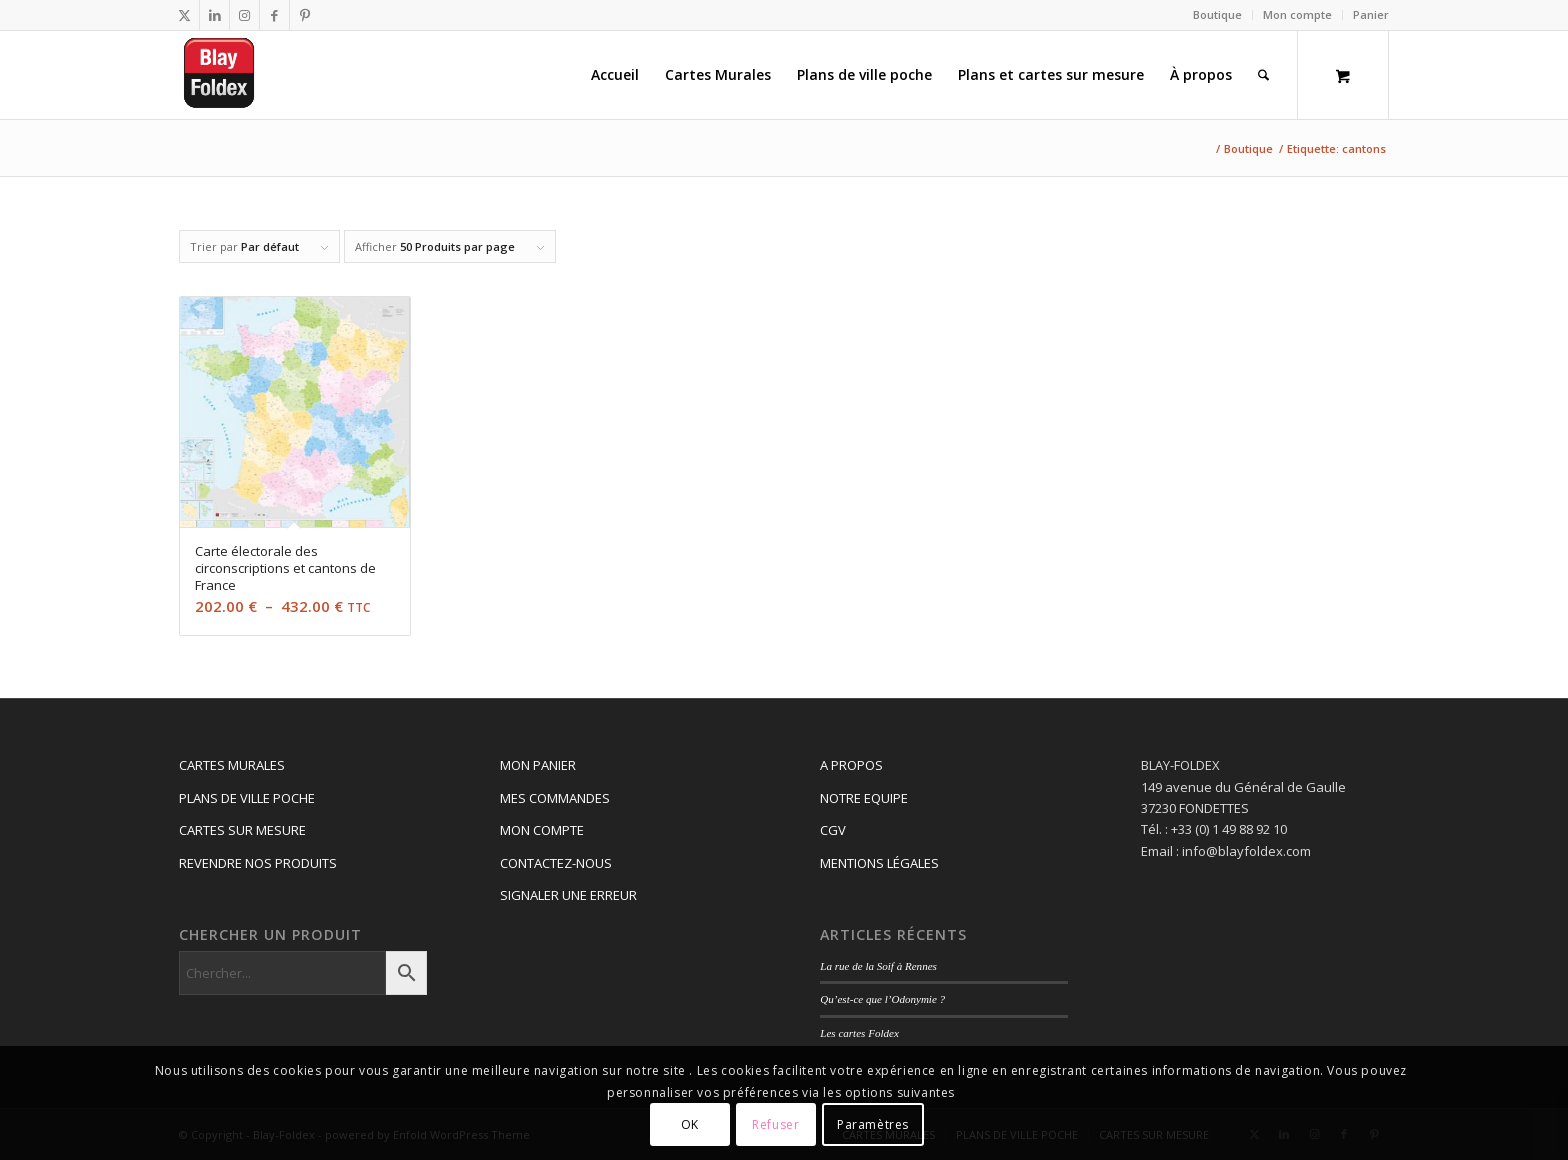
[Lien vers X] (184, 15)
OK (690, 1124)
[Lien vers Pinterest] (305, 15)
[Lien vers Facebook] (274, 15)
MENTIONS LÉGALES (879, 863)
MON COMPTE (542, 830)
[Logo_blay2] (220, 75)
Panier (1371, 14)
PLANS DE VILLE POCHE (247, 798)
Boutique (1217, 14)
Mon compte (1297, 14)
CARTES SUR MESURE (242, 830)
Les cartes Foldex (859, 1033)
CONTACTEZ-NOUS (556, 863)
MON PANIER (538, 765)
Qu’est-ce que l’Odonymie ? (882, 999)
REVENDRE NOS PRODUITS (258, 863)
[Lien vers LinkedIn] (214, 15)
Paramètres (873, 1124)
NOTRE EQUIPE (864, 798)
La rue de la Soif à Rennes (878, 966)
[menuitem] (1218, 15)
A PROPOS (851, 765)
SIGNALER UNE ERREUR (568, 895)
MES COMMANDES (555, 798)
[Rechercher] (1263, 75)
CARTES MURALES (232, 765)
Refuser (775, 1124)
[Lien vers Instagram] (244, 15)
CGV (833, 830)
